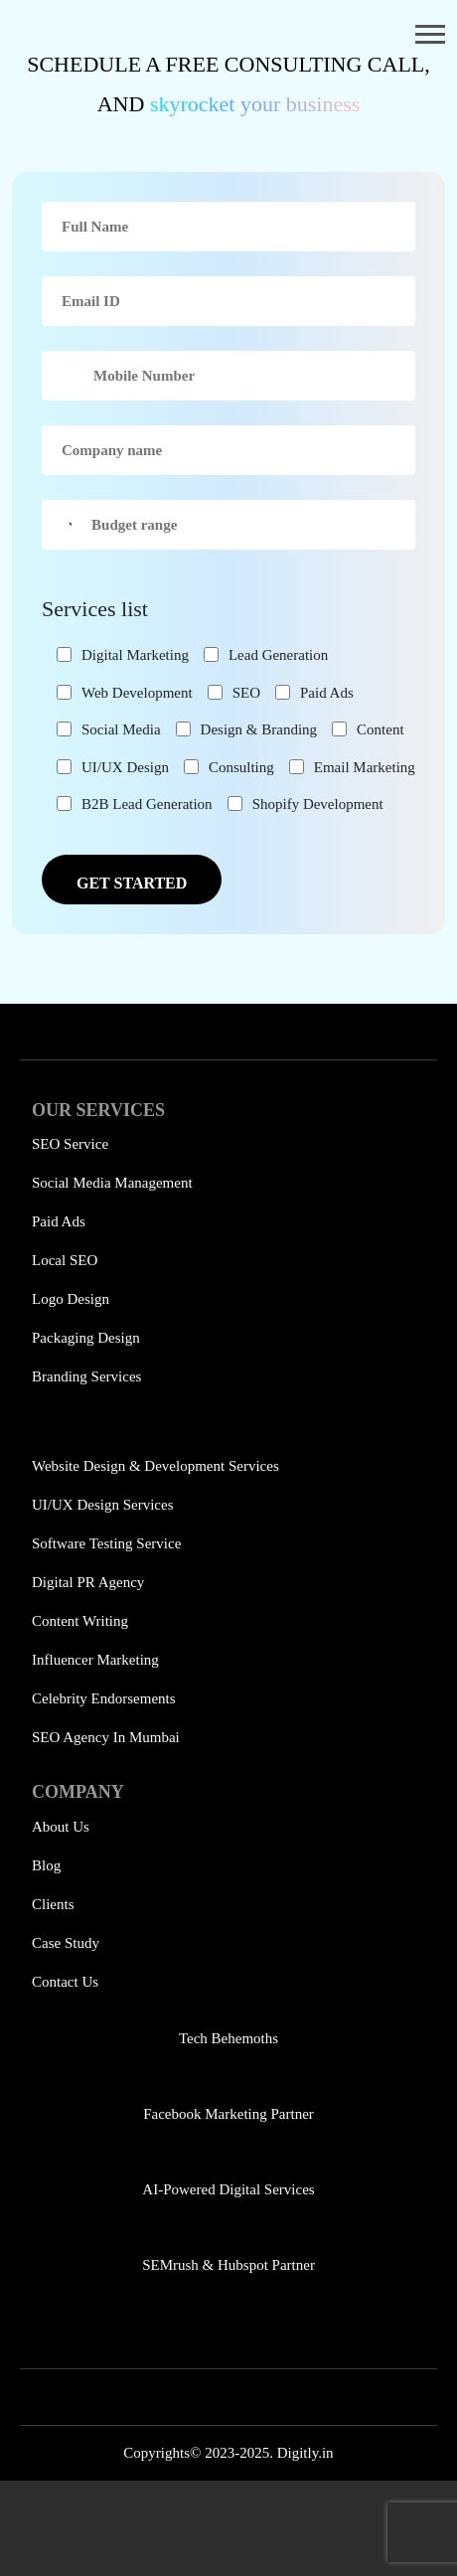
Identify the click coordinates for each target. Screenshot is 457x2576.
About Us (60, 1827)
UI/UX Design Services (102, 1505)
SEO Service (70, 1144)
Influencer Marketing (95, 1660)
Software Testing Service (106, 1543)
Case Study (65, 1943)
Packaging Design (86, 1338)
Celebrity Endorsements (104, 1698)
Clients (53, 1904)
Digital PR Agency (88, 1582)
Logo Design (70, 1299)
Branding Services (86, 1376)
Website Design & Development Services (155, 1466)
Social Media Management (112, 1183)
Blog (46, 1865)
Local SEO (64, 1260)
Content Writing (80, 1621)
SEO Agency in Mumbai (106, 1737)
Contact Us (65, 1982)
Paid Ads (58, 1221)
